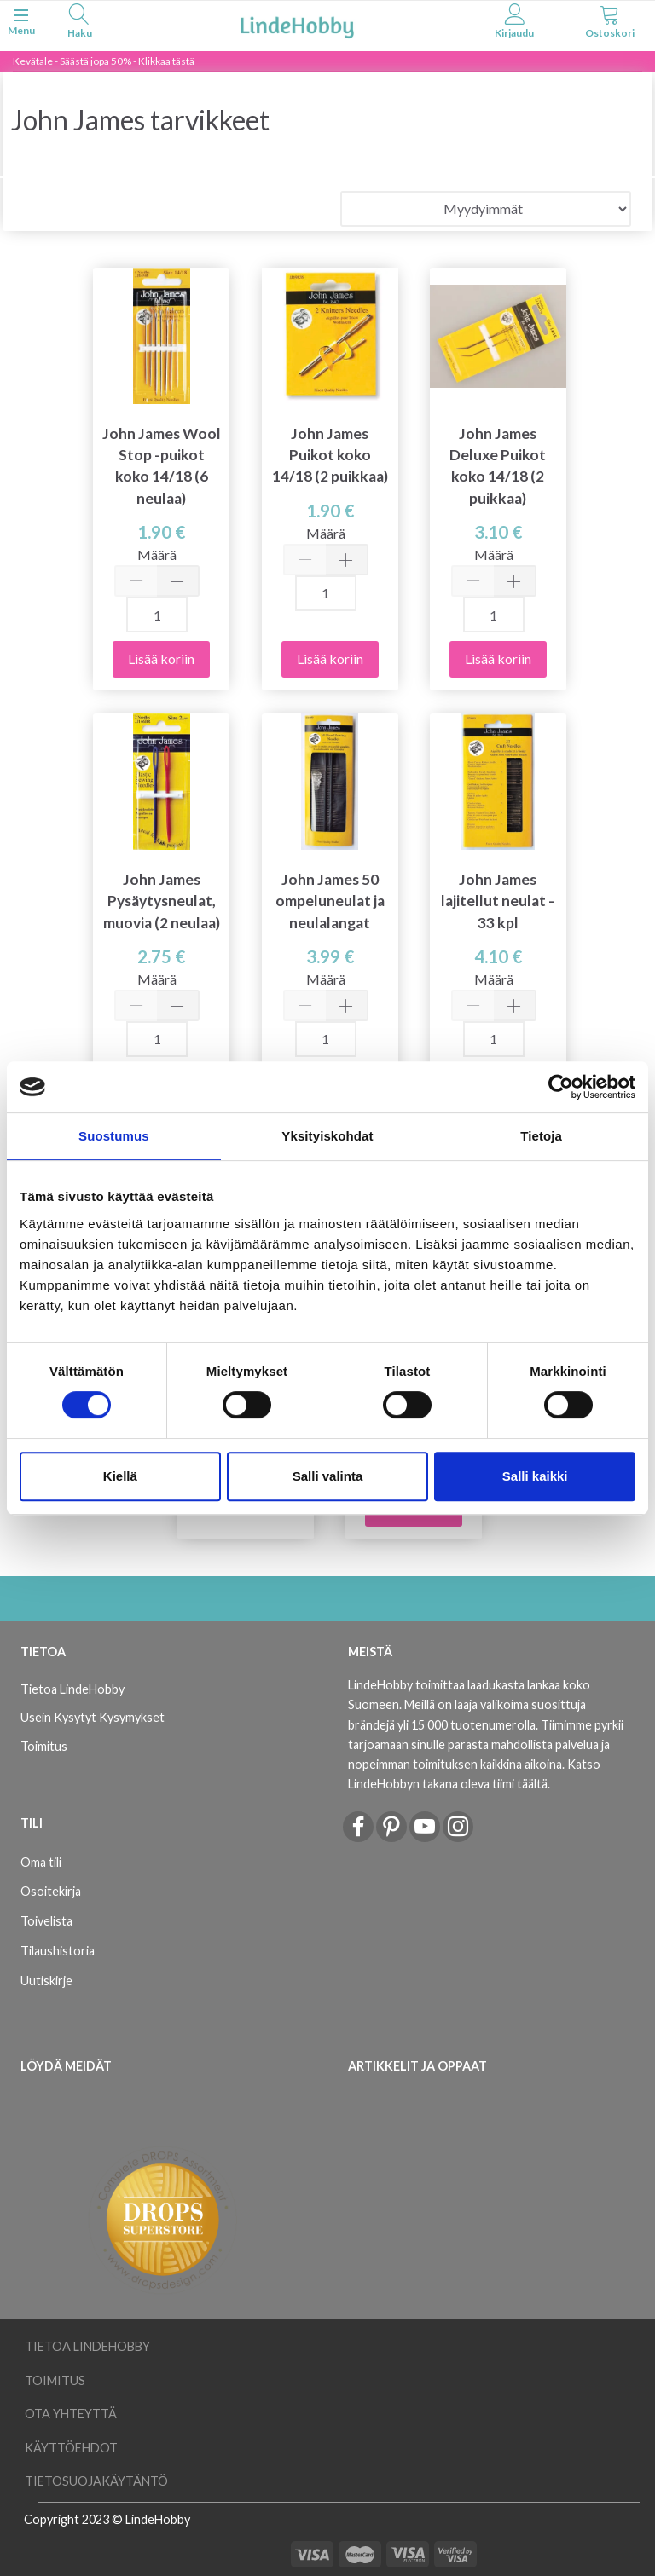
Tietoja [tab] (541, 1136)
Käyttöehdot (71, 2447)
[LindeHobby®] (296, 24)
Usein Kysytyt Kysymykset (92, 1717)
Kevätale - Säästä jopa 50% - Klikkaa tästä (103, 61)
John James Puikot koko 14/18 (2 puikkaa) (330, 455)
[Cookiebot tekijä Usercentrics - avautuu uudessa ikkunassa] (560, 1087)
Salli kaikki (535, 1476)
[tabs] (79, 23)
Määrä (157, 554)
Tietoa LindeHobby (72, 1689)
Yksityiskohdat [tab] (327, 1136)
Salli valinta (328, 1476)
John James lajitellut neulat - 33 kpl (497, 900)
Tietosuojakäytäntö (96, 2481)
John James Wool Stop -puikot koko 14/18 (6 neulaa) (161, 465)
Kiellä (120, 1476)
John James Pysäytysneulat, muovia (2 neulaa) (161, 900)
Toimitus (43, 1746)
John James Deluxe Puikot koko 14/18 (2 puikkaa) (497, 465)
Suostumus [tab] (113, 1136)
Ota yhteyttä (71, 2413)
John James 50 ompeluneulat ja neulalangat (330, 900)
